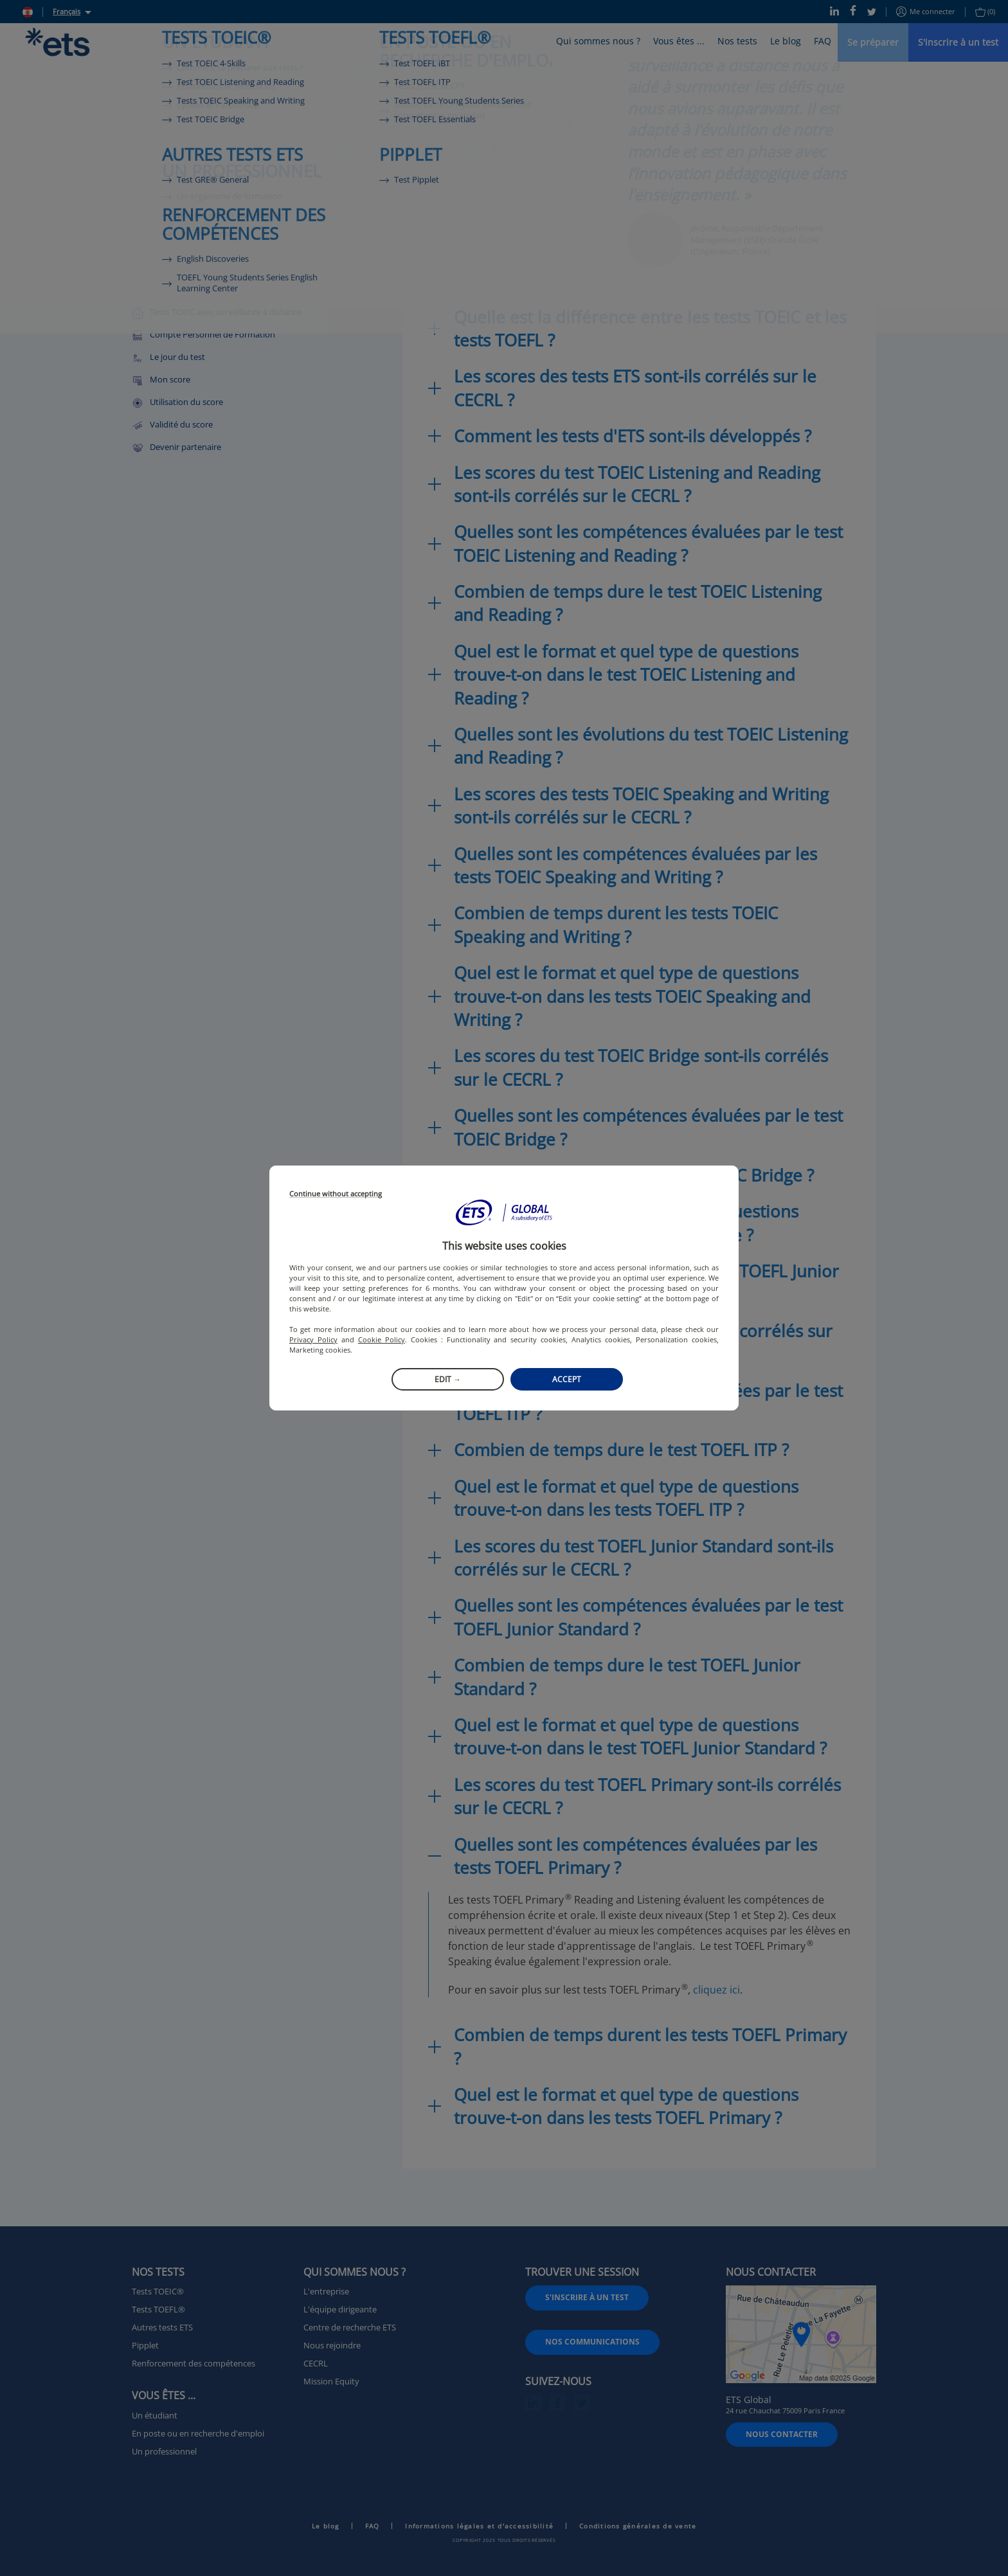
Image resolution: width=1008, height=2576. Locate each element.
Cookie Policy (381, 1339)
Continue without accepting (335, 1194)
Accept (566, 1379)
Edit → (448, 1379)
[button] (504, 1212)
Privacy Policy (313, 1339)
